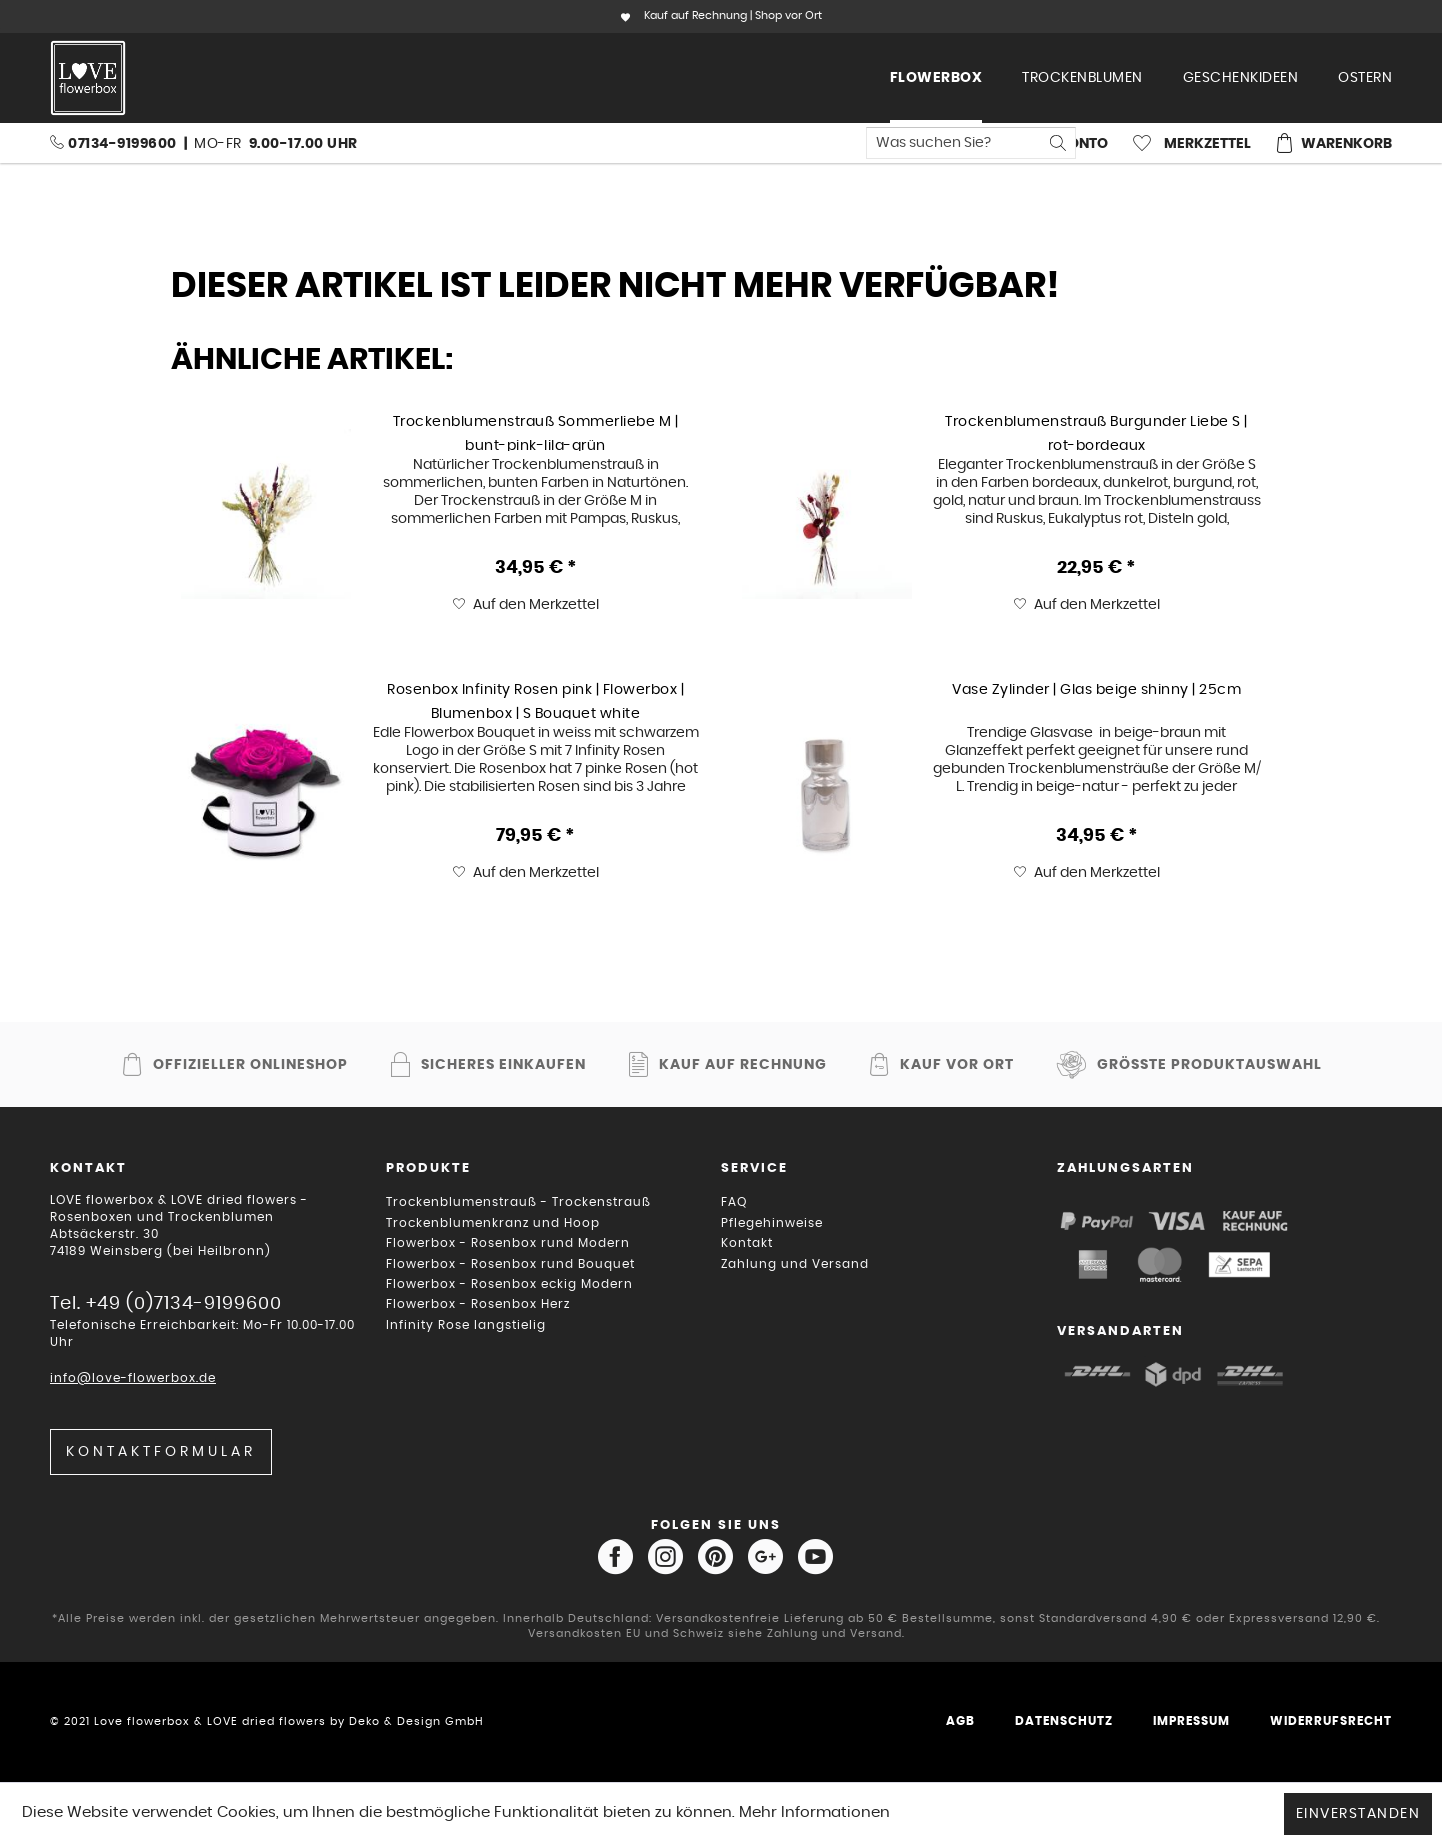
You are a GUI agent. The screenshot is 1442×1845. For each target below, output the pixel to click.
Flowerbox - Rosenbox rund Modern (508, 1243)
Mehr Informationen (814, 1812)
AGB (960, 1721)
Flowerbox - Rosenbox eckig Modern (509, 1284)
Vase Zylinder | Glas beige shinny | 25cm (1096, 690)
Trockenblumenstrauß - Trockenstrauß (518, 1202)
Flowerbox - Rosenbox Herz (478, 1304)
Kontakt (747, 1243)
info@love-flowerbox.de (133, 1378)
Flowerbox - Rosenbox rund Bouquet (510, 1264)
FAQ (734, 1202)
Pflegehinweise (772, 1223)
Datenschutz (1064, 1721)
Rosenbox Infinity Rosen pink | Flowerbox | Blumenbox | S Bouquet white (535, 701)
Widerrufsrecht (1331, 1721)
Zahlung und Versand (795, 1264)
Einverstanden (1358, 1814)
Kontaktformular (161, 1452)
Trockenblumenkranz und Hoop (493, 1223)
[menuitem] (936, 78)
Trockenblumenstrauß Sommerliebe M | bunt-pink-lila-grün (536, 433)
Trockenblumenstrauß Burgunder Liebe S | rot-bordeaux (1096, 433)
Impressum (1191, 1721)
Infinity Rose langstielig (466, 1325)
